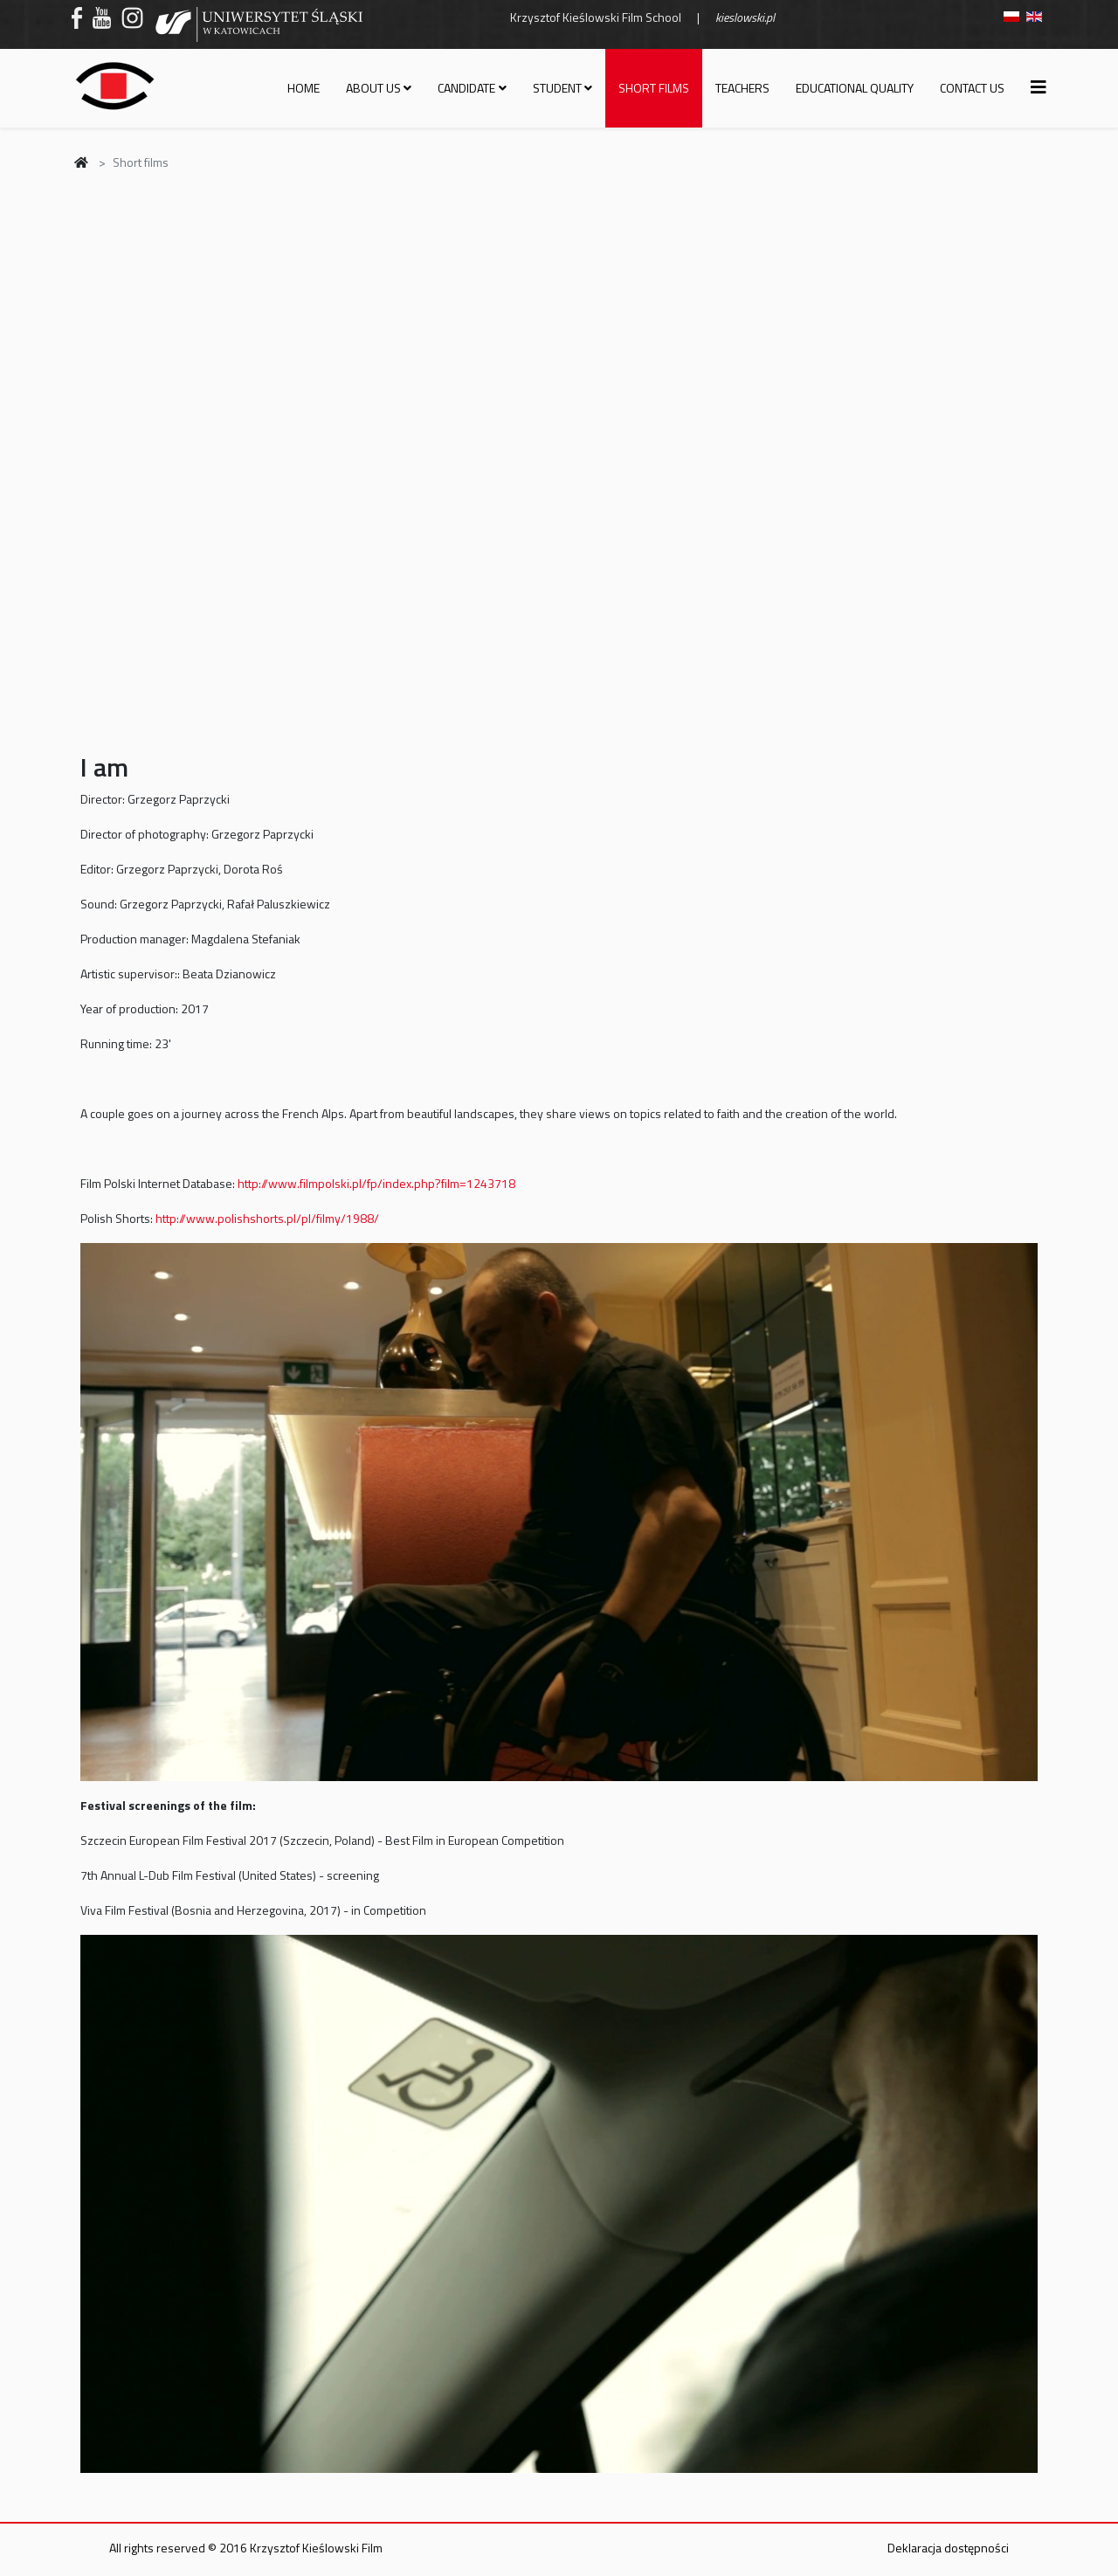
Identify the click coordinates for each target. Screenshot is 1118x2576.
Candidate (466, 88)
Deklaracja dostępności (948, 2547)
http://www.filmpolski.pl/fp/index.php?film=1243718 (376, 1183)
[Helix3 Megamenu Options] (1038, 87)
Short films (653, 88)
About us (373, 88)
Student (557, 88)
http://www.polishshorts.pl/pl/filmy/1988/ (267, 1218)
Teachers (742, 88)
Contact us (972, 88)
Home (303, 88)
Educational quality (855, 88)
